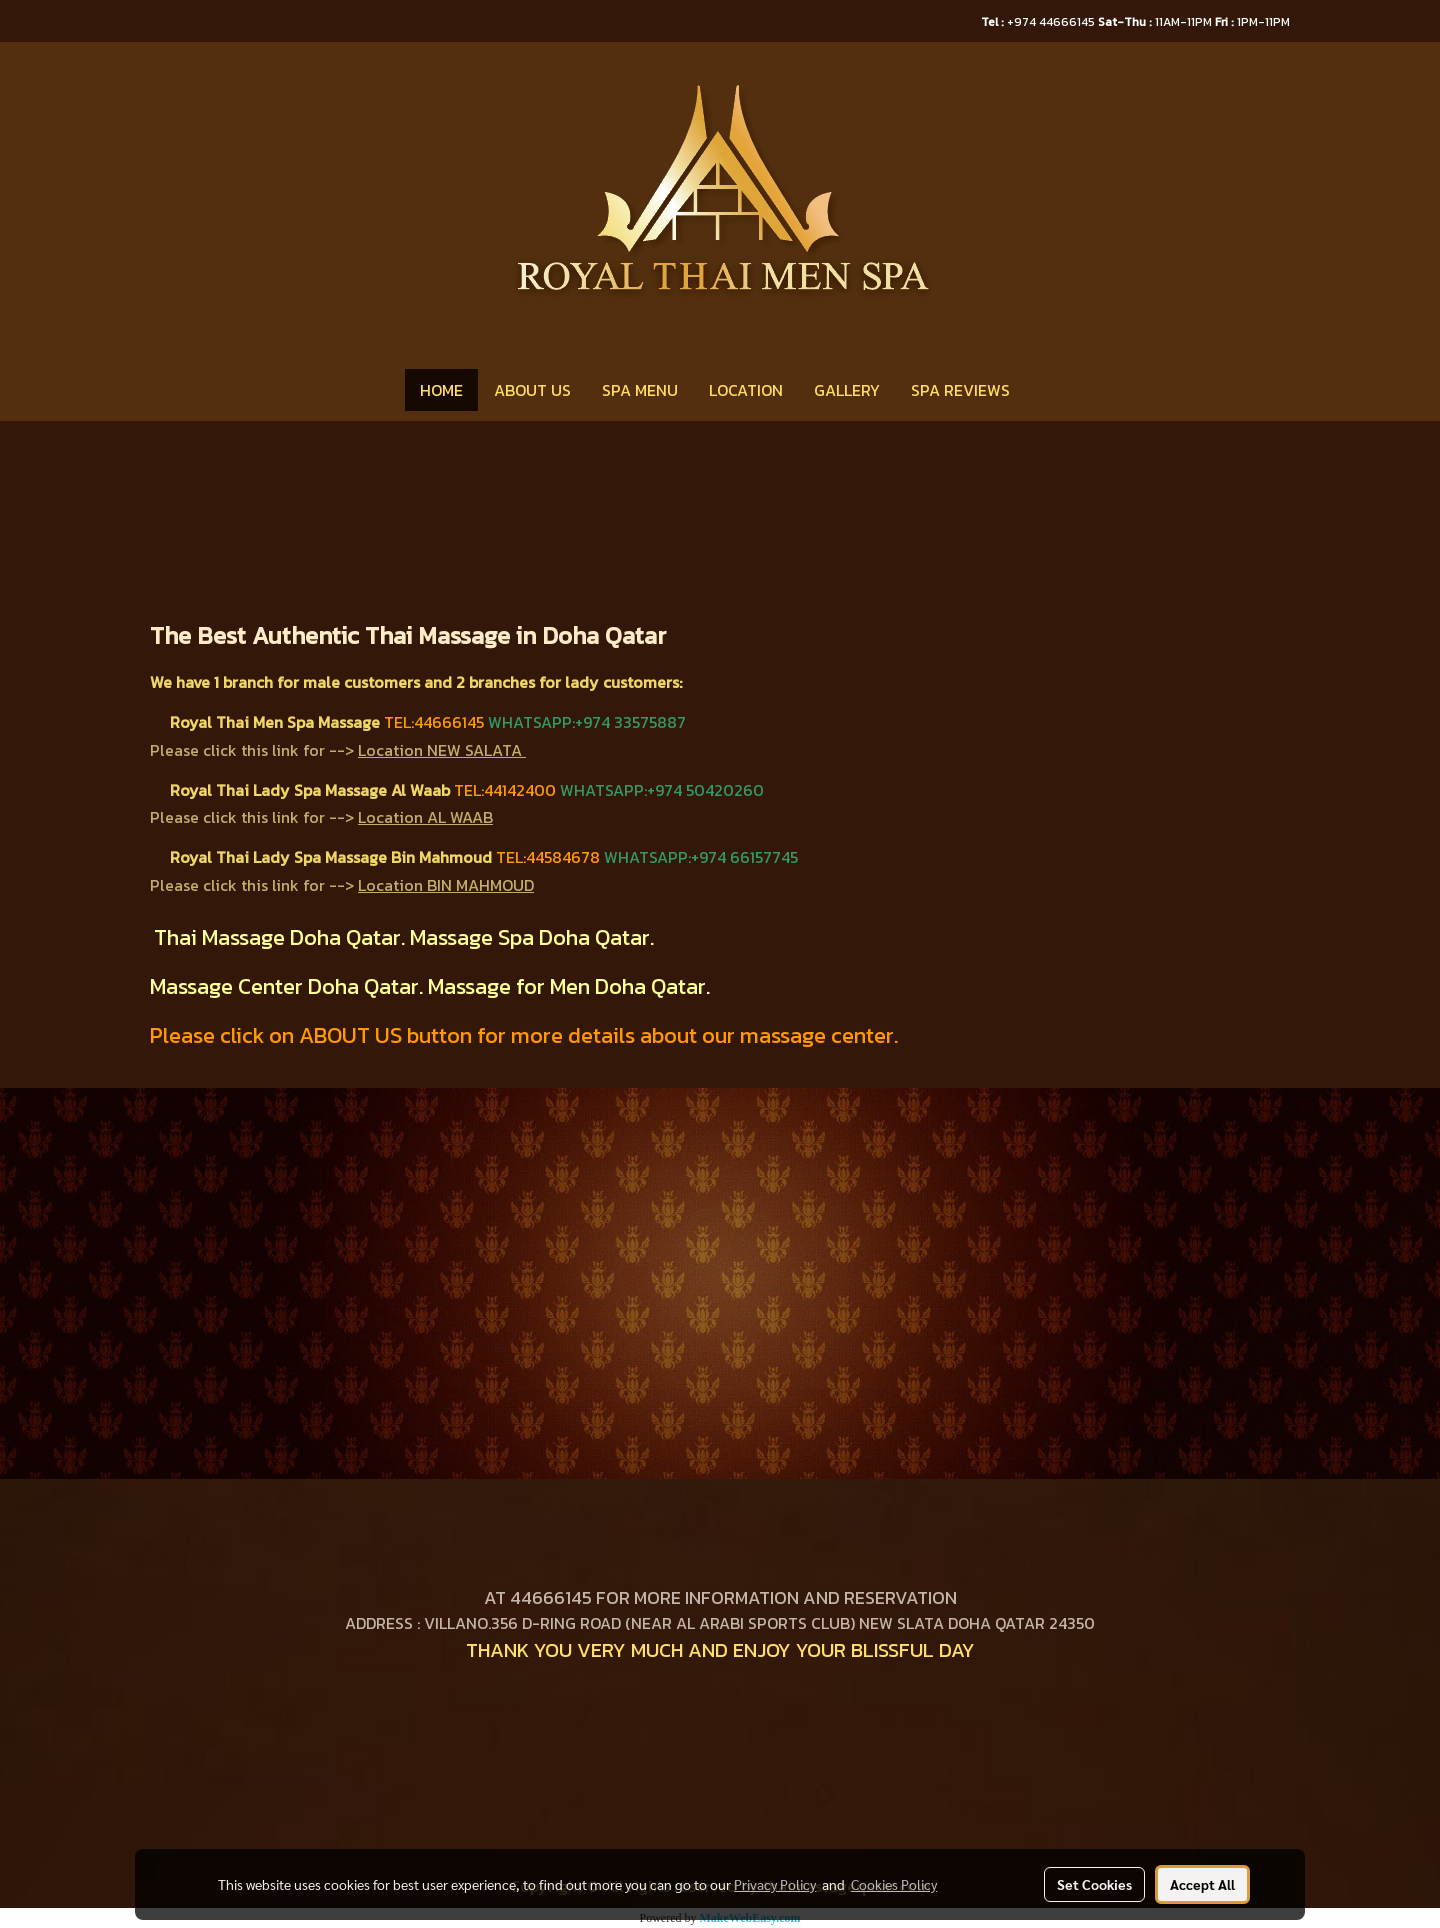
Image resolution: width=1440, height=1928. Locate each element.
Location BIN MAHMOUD (446, 885)
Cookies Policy (894, 1884)
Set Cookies (1094, 1884)
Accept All (1202, 1884)
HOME (441, 390)
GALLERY (847, 390)
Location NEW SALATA (440, 750)
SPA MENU (640, 390)
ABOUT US (532, 390)
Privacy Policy (775, 1884)
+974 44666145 (1039, 22)
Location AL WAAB (425, 817)
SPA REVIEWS (960, 390)
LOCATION (746, 390)
